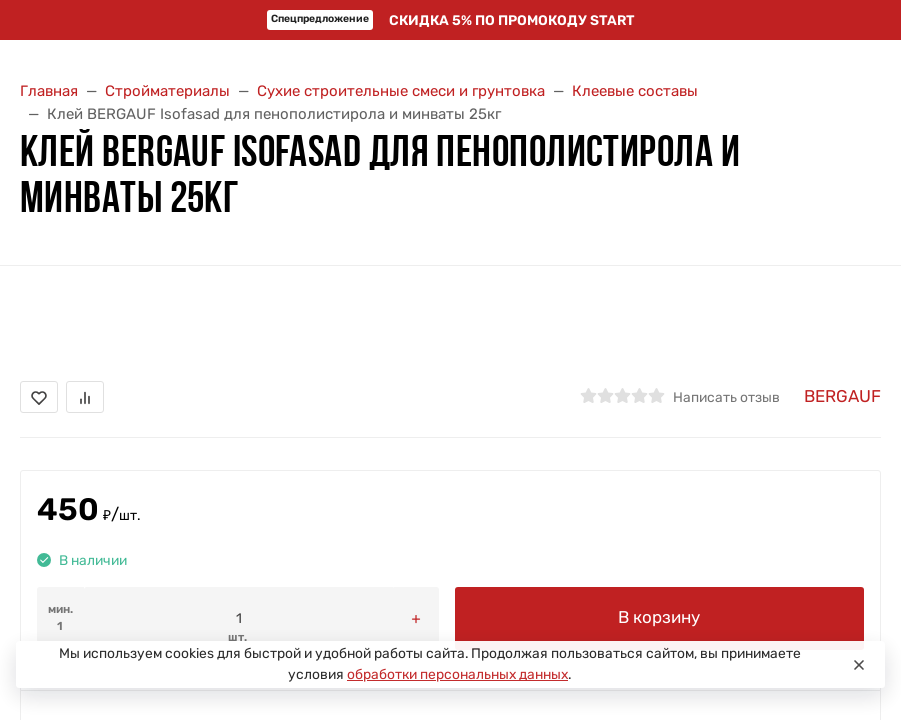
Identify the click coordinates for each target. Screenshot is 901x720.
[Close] (859, 665)
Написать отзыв (726, 397)
